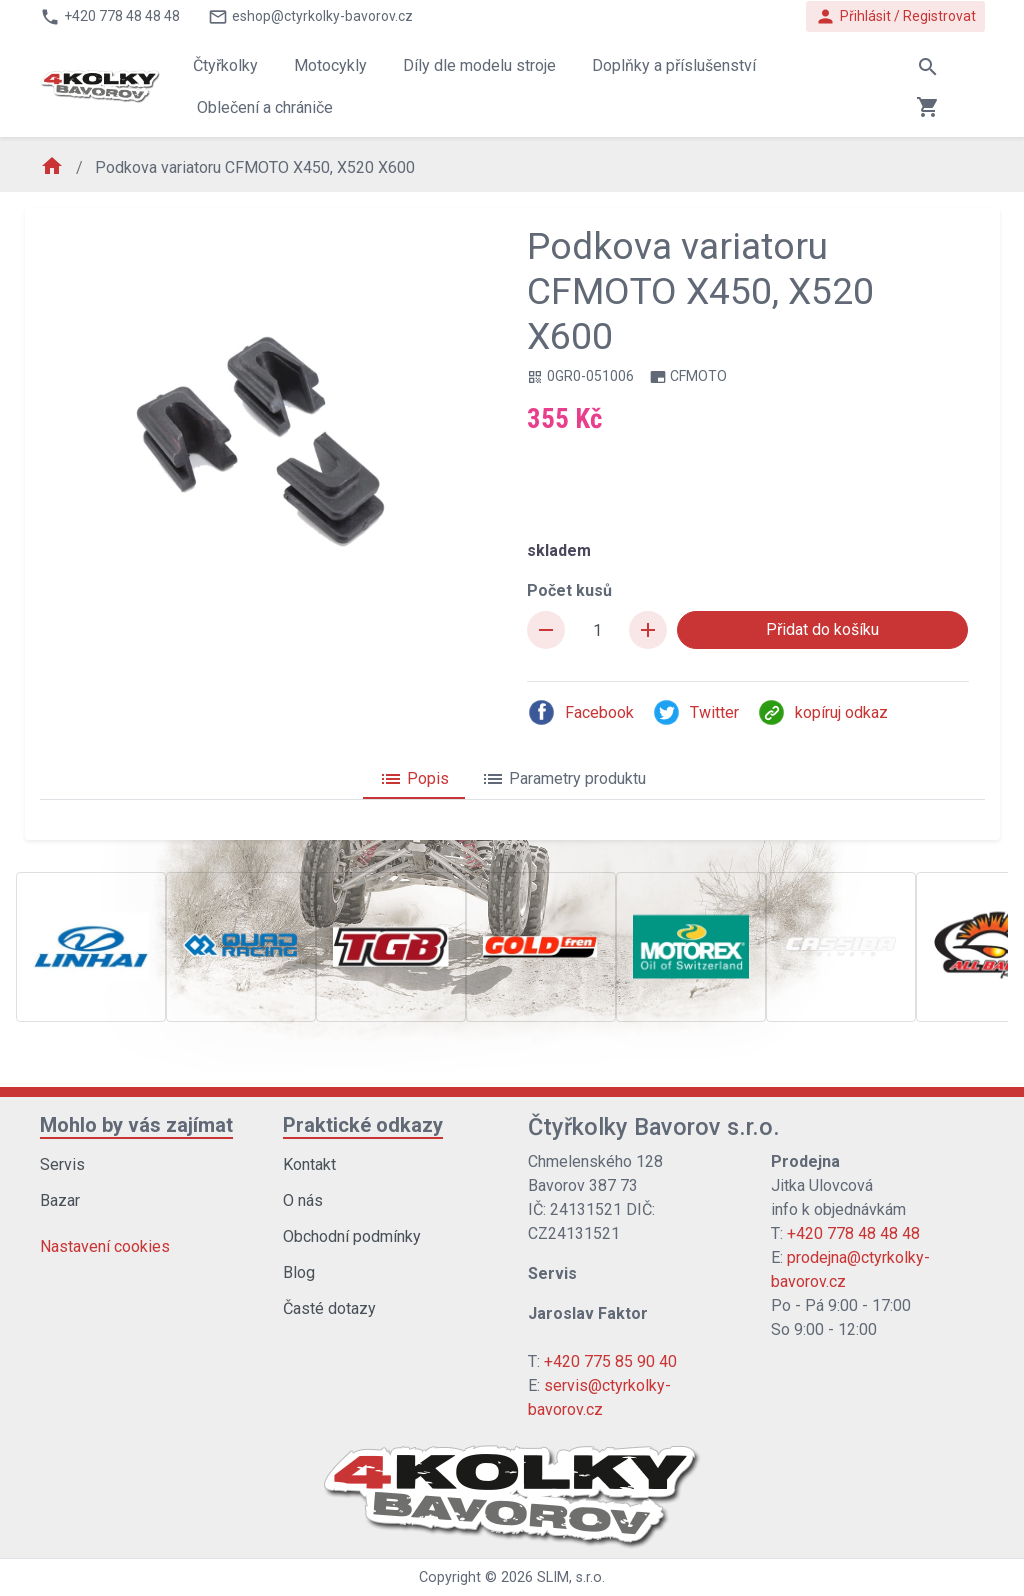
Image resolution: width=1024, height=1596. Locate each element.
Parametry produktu (563, 779)
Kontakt (309, 1164)
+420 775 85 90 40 (610, 1361)
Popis (414, 779)
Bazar (60, 1200)
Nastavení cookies (105, 1246)
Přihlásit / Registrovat (895, 16)
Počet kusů (569, 590)
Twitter (695, 712)
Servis (62, 1164)
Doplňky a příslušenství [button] (674, 65)
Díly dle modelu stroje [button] (479, 65)
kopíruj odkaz (822, 712)
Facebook (580, 712)
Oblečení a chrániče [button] (265, 107)
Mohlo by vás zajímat (136, 1125)
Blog (299, 1272)
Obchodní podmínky (352, 1236)
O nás (303, 1200)
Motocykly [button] (330, 65)
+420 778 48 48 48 (853, 1233)
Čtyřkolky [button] (225, 65)
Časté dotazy (329, 1308)
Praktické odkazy (363, 1125)
